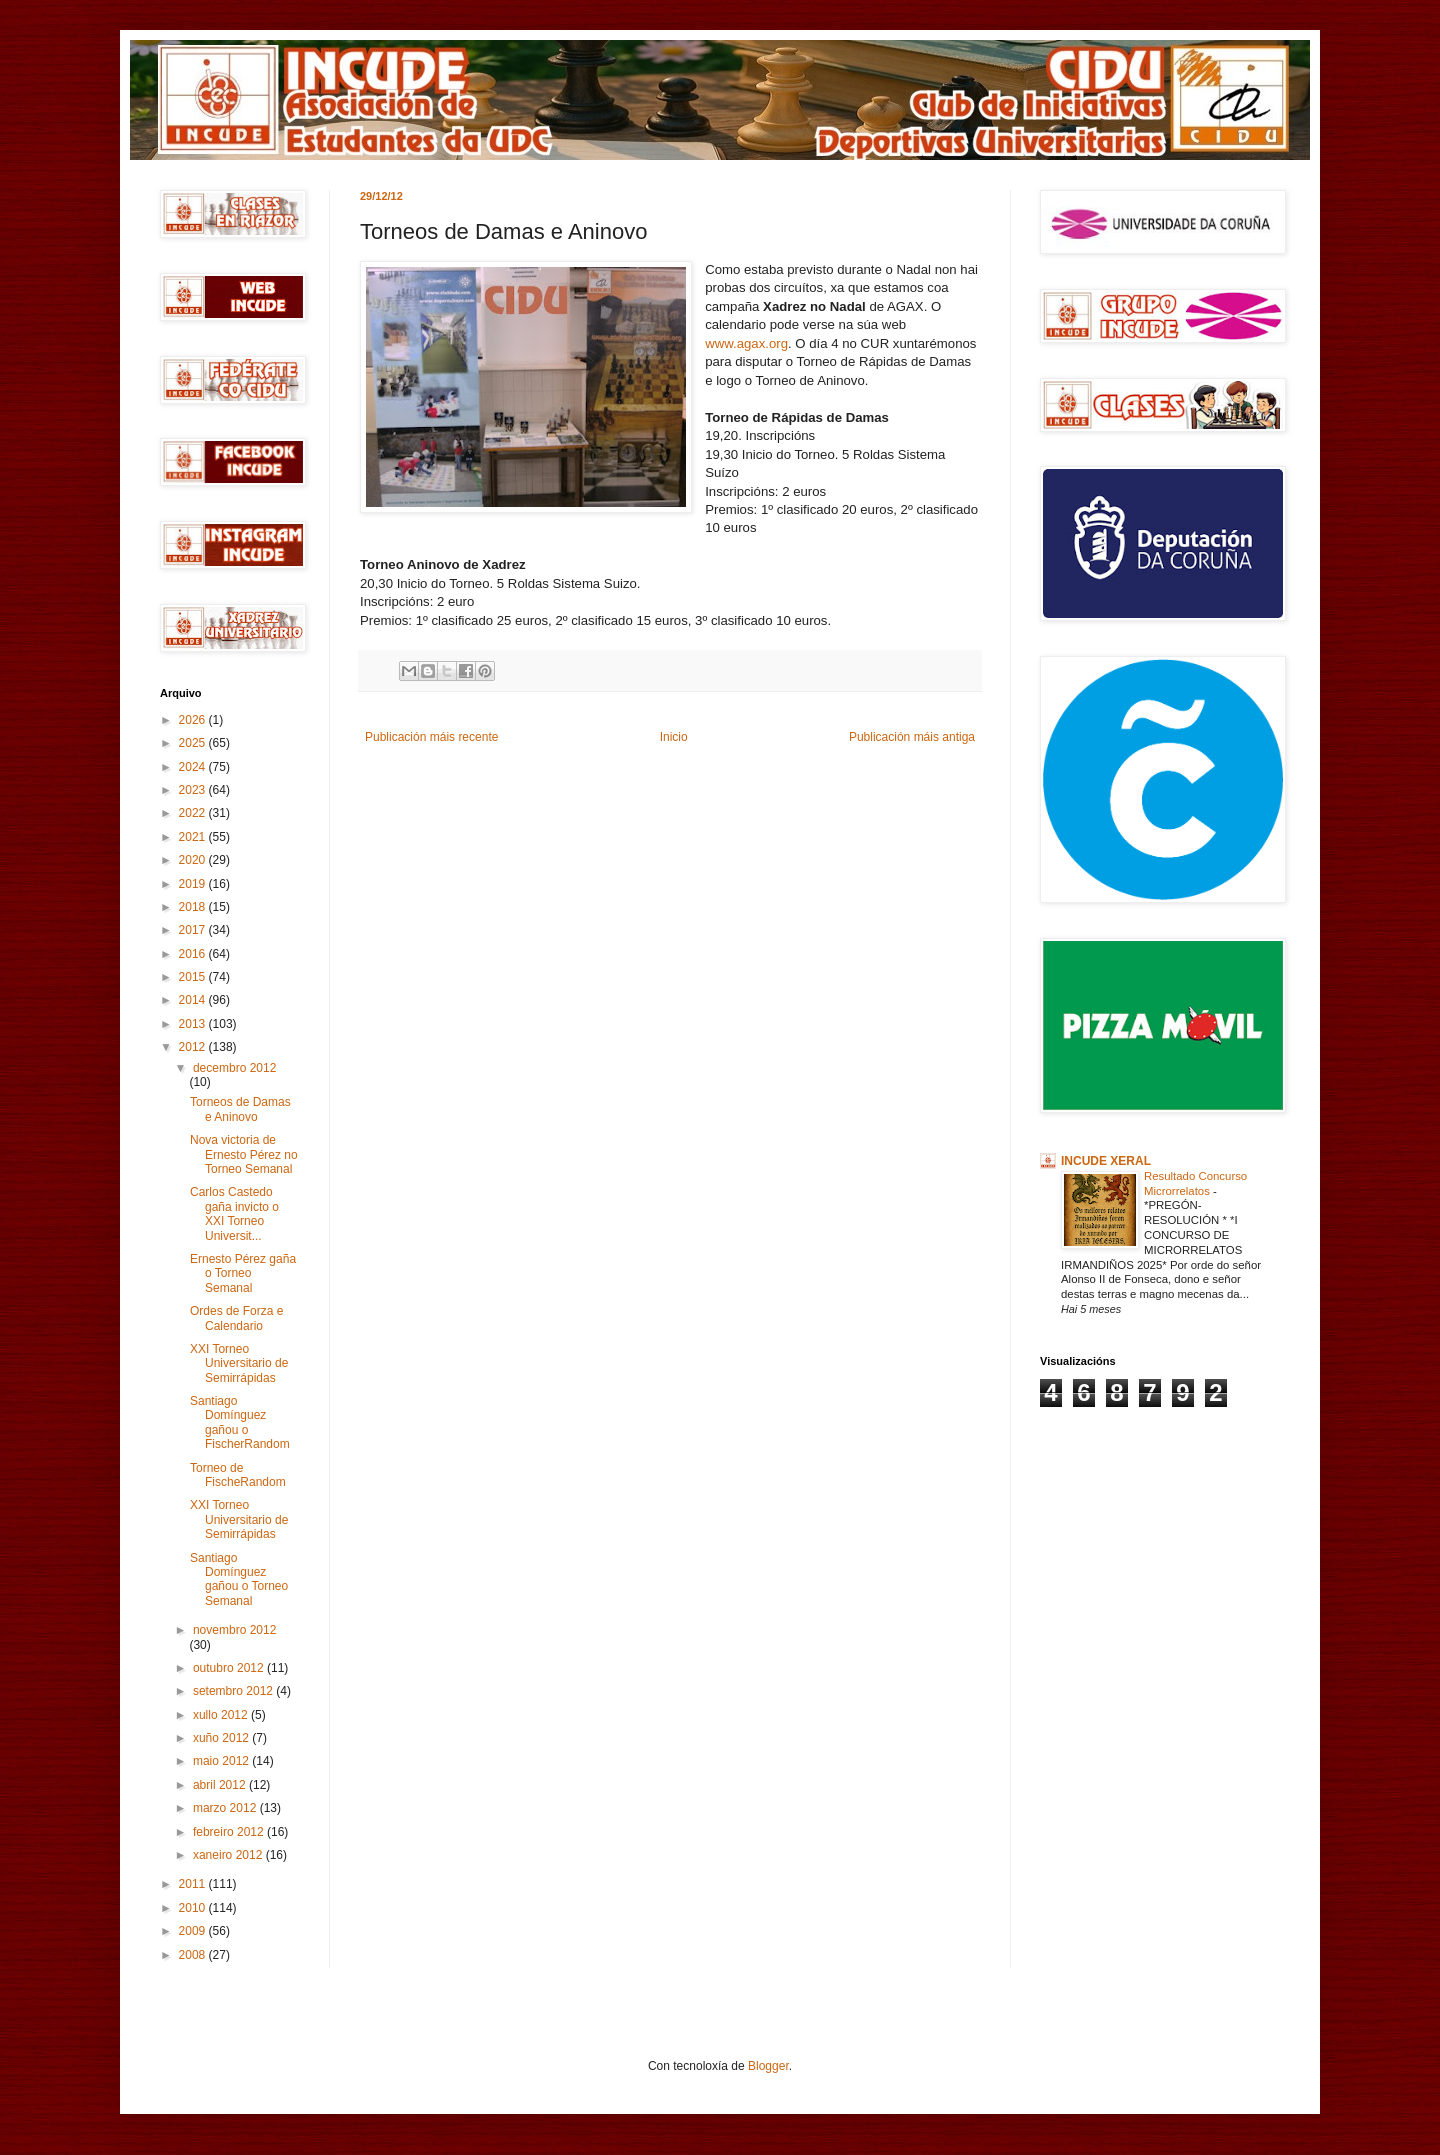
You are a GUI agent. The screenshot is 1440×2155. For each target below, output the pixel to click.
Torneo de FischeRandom (238, 1475)
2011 (194, 1884)
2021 (194, 837)
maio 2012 (222, 1761)
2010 (194, 1908)
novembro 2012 (234, 1630)
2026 (194, 720)
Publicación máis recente (431, 737)
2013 (194, 1024)
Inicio (674, 737)
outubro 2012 (230, 1668)
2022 (194, 813)
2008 (194, 1955)
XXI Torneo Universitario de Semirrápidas (239, 1363)
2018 (194, 907)
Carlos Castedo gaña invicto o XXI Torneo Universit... (234, 1213)
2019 (194, 884)
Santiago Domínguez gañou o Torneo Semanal (239, 1579)
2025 (194, 743)
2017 (194, 930)
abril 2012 (221, 1785)
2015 (194, 977)
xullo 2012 (222, 1715)
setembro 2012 (234, 1691)
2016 (194, 954)
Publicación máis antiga (912, 737)
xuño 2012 (222, 1738)
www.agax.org (746, 343)
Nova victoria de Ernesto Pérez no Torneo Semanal (244, 1154)
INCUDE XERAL (1106, 1161)
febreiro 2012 (230, 1832)
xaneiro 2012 (229, 1855)
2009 (194, 1931)
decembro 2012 (234, 1068)
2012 (194, 1047)
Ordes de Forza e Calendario (236, 1318)
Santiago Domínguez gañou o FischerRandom (240, 1422)
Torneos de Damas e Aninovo (240, 1109)
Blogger (768, 2066)
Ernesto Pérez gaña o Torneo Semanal (243, 1273)
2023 (194, 790)
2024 (194, 767)
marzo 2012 (226, 1808)
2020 (194, 860)
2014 (194, 1000)
